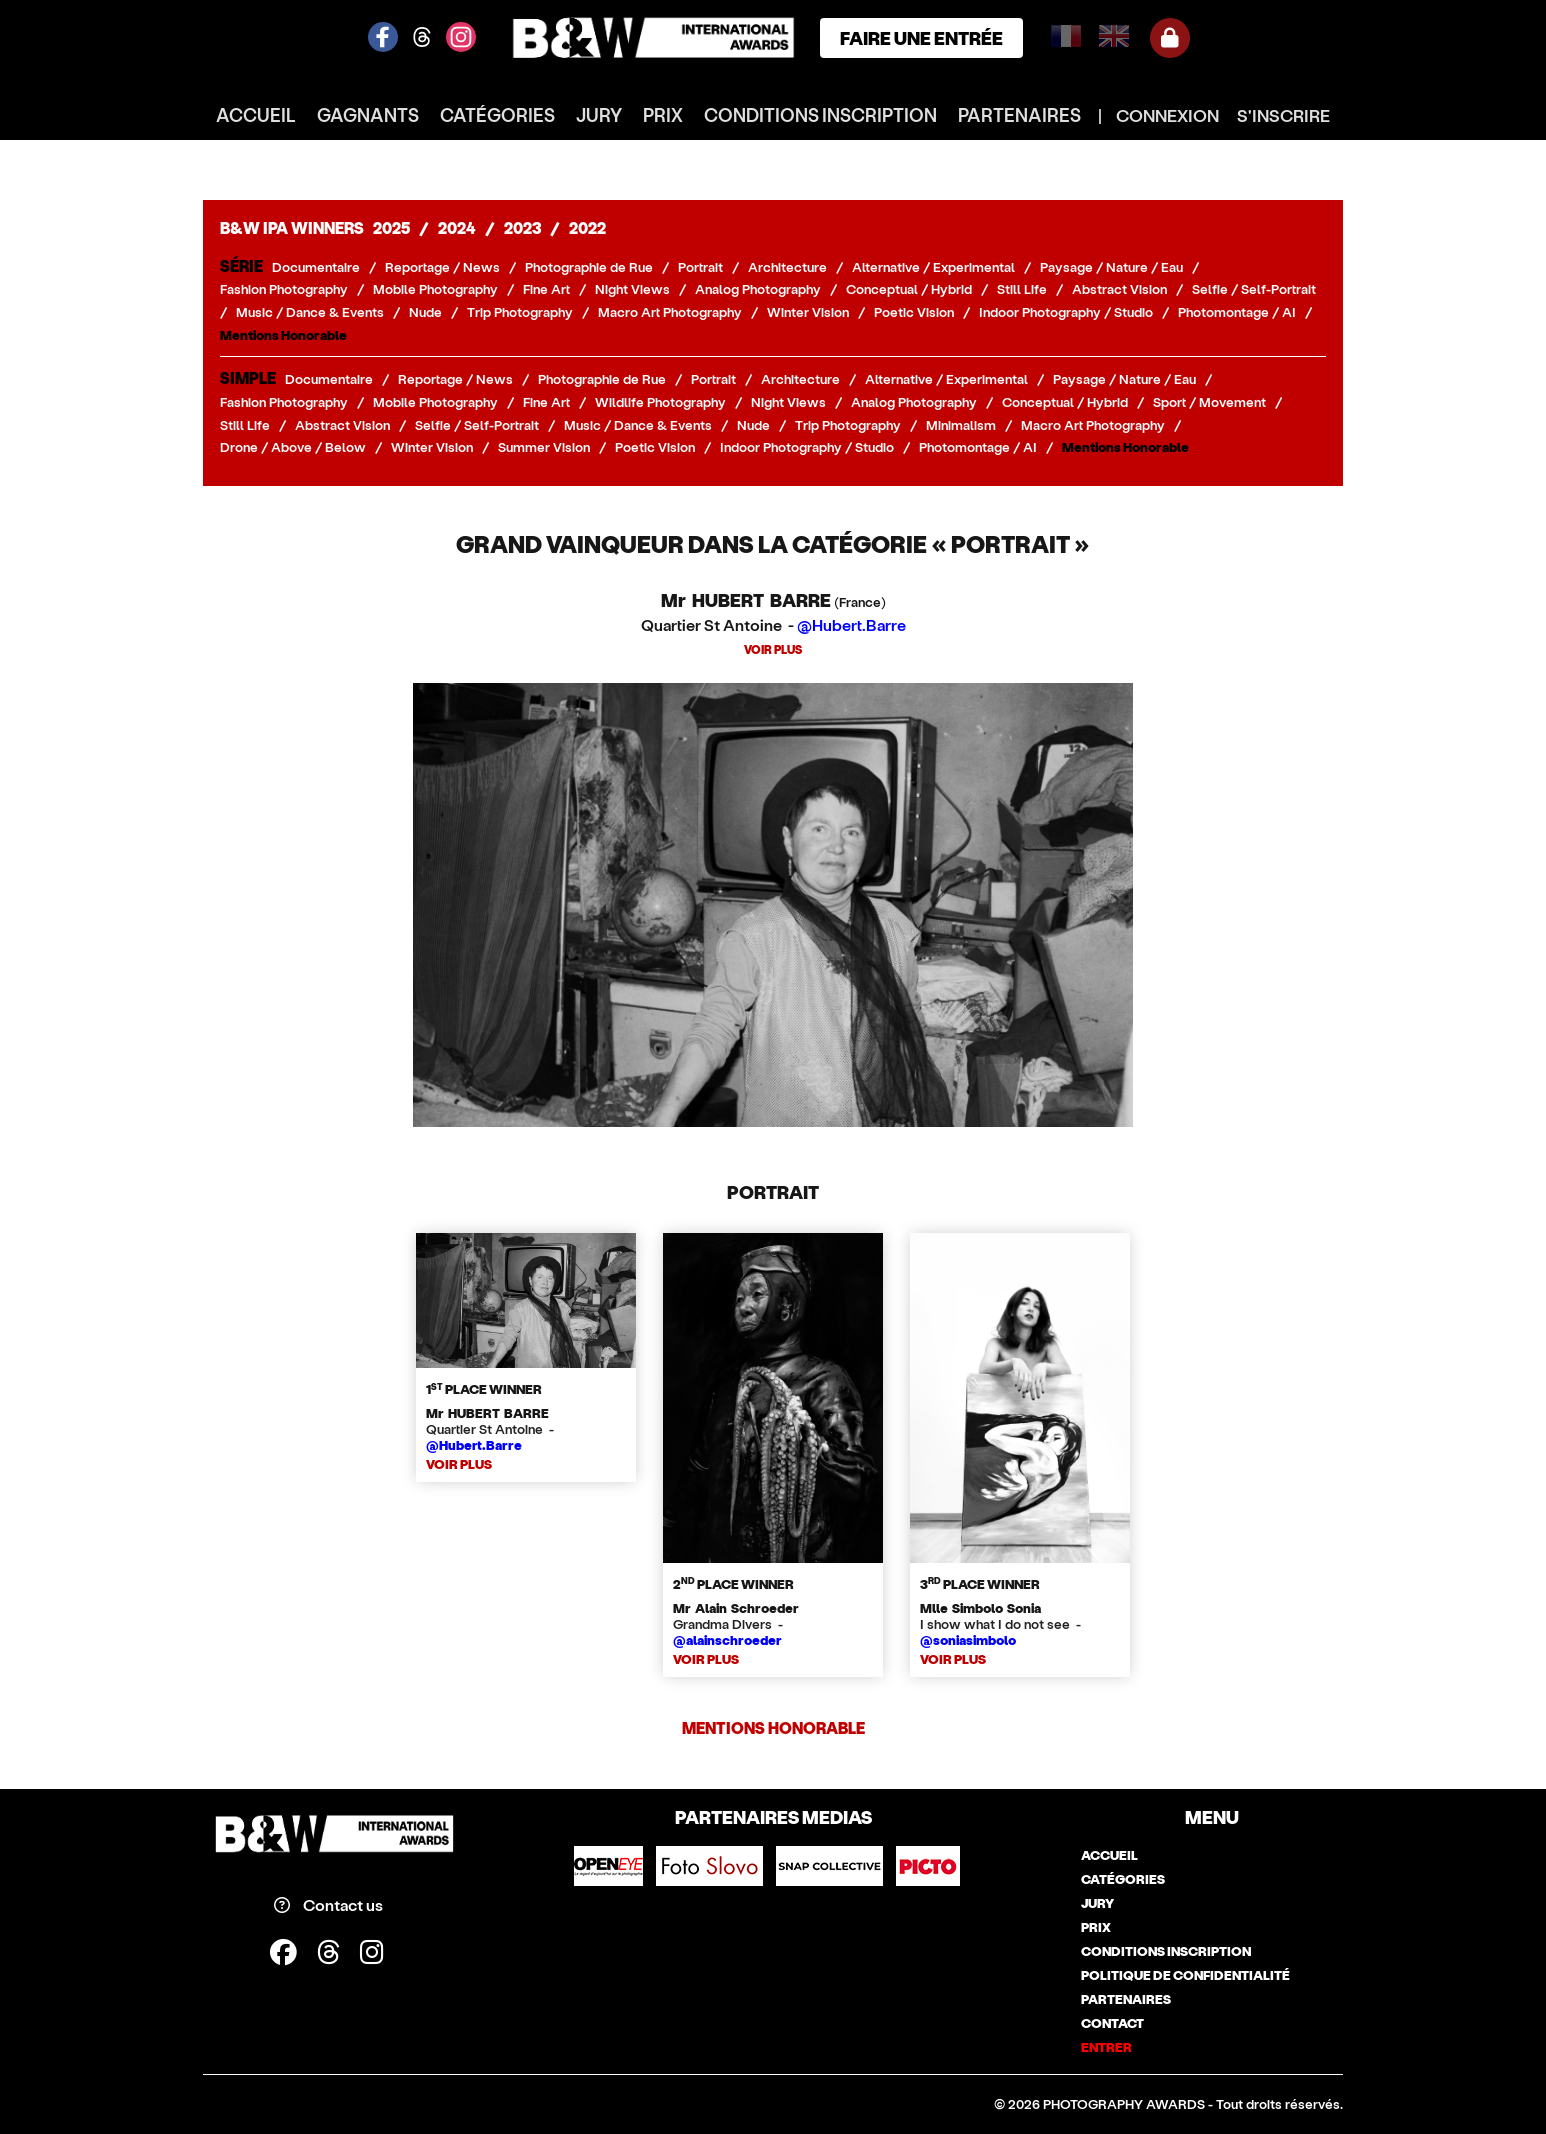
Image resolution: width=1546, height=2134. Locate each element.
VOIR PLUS (773, 649)
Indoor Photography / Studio (1066, 312)
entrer (1106, 2047)
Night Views (632, 289)
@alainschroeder (727, 1640)
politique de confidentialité (1185, 1975)
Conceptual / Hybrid (909, 289)
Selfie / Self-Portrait (1254, 289)
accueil (256, 114)
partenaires (1019, 114)
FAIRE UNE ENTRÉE (921, 37)
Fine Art (546, 289)
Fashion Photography (284, 289)
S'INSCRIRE (1283, 114)
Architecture (787, 267)
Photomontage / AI (1237, 312)
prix (663, 114)
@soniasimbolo (968, 1640)
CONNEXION (1167, 114)
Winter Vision (808, 312)
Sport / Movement (1209, 402)
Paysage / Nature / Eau (1111, 267)
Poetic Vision (914, 312)
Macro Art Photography (670, 312)
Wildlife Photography (660, 402)
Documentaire (316, 267)
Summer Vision (544, 447)
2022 (587, 227)
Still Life (1022, 289)
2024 (457, 227)
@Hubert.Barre (851, 624)
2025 (391, 227)
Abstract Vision (1119, 289)
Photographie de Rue (589, 267)
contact (1112, 2023)
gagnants (368, 114)
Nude (425, 312)
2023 (522, 227)
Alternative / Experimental (933, 267)
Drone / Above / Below (293, 447)
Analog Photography (758, 289)
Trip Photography (520, 312)
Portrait (700, 267)
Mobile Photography (435, 289)
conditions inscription (820, 114)
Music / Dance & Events (310, 312)
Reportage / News (442, 267)
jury (599, 114)
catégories (497, 114)
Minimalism (961, 425)
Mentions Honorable (283, 335)
